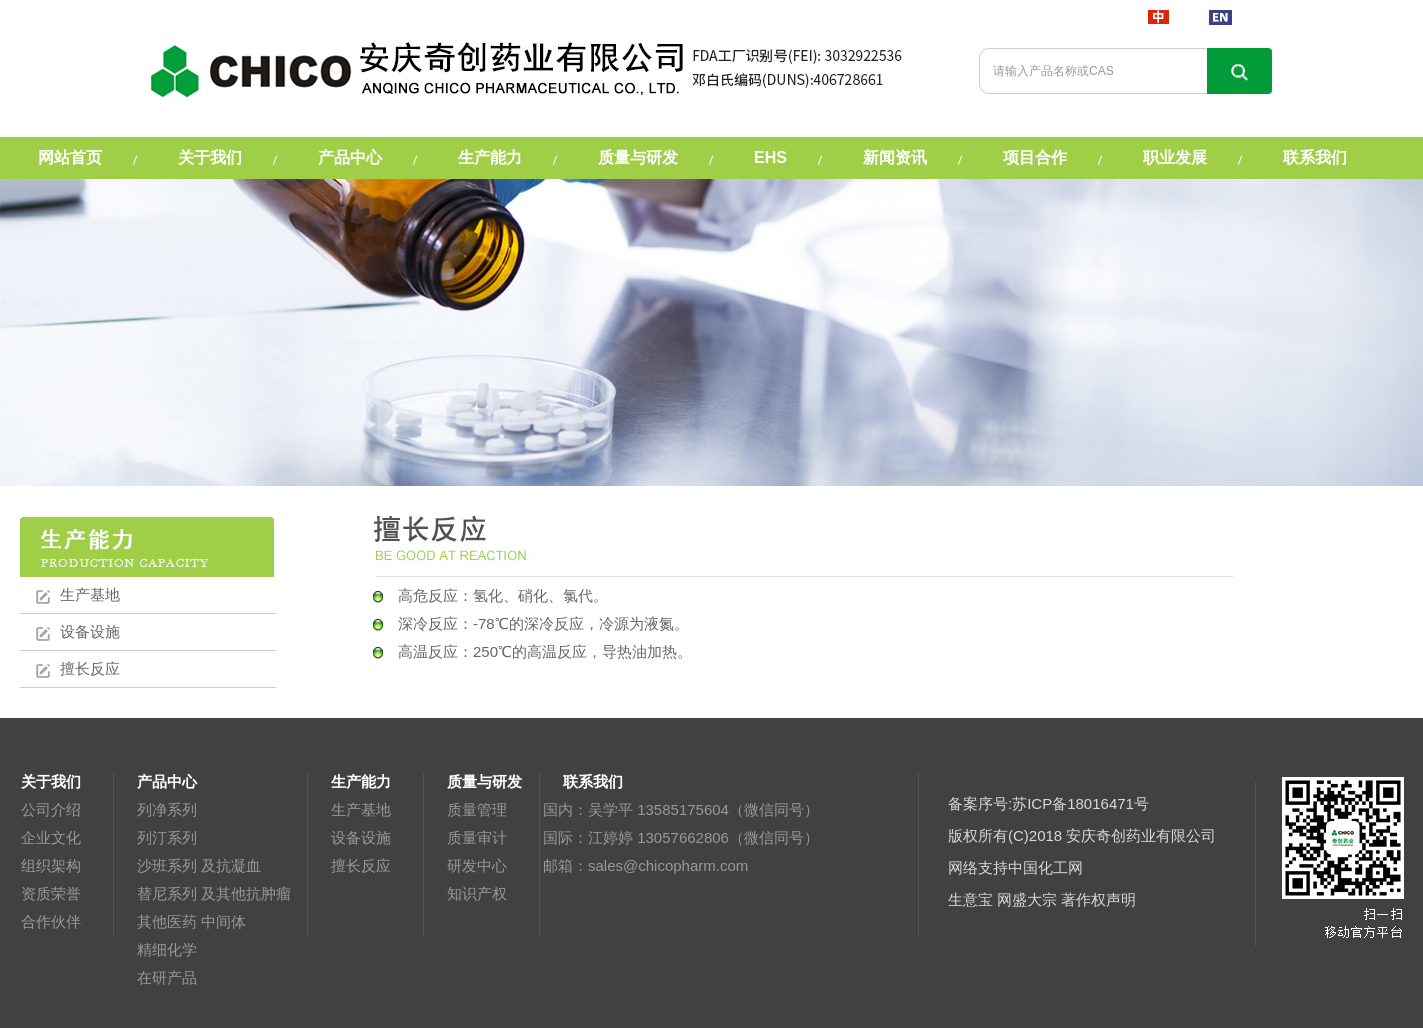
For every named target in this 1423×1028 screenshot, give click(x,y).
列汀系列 (167, 837)
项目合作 (1035, 157)
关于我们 (210, 157)
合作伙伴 (51, 921)
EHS (770, 157)
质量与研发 (638, 157)
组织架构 (51, 865)
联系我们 (1315, 157)
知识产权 (477, 893)
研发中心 (477, 865)
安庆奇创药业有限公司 (1141, 835)
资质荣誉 (51, 893)
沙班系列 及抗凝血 (199, 865)
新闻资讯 (895, 157)
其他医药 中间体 (191, 921)
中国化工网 (1045, 867)
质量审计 (477, 837)
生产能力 (490, 157)
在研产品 (167, 977)
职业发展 (1175, 157)
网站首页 (70, 157)
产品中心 (350, 157)
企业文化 (51, 837)
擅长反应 (90, 668)
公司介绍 (51, 809)
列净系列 (167, 809)
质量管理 (477, 809)
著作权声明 (1098, 899)
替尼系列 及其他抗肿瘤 (214, 893)
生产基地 (90, 594)
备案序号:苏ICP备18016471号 (1048, 803)
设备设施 (90, 631)
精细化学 (167, 949)
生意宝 (970, 899)
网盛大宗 (1027, 899)
